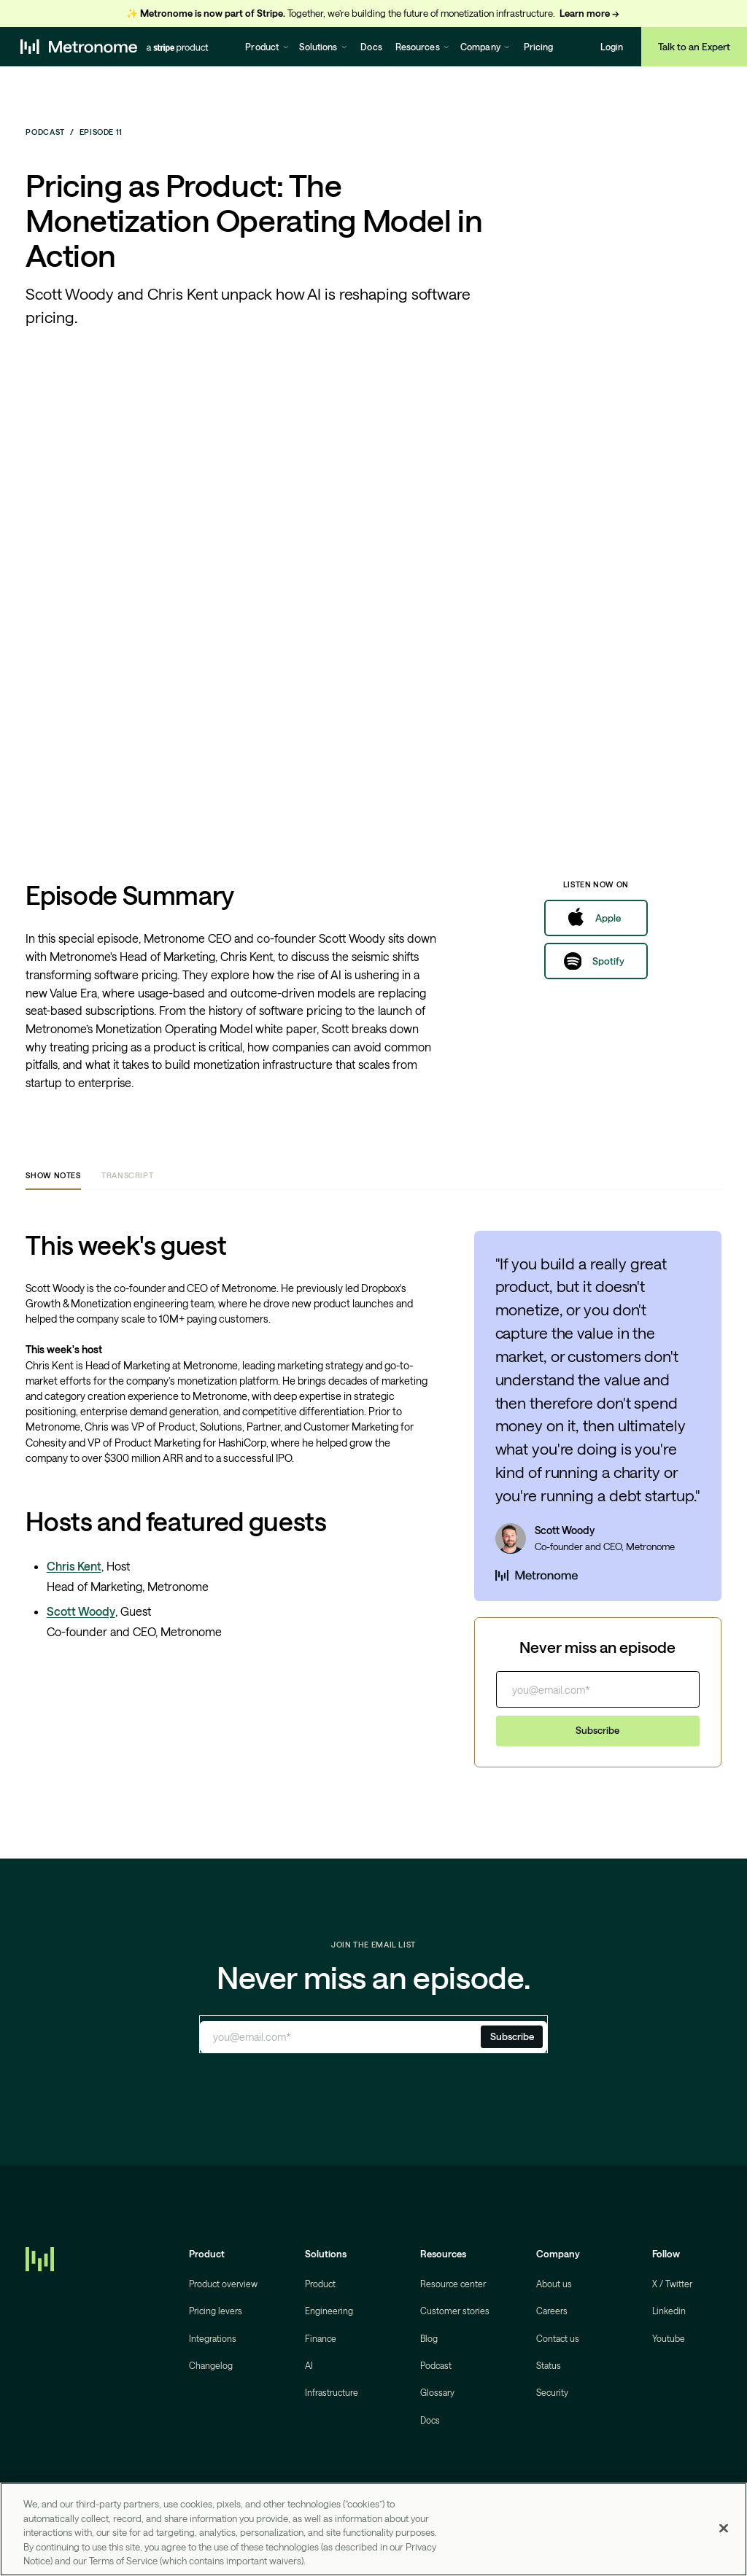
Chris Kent (74, 1566)
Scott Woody (81, 1611)
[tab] (53, 1176)
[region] (373, 2529)
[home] (114, 46)
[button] (267, 46)
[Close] (724, 2529)
